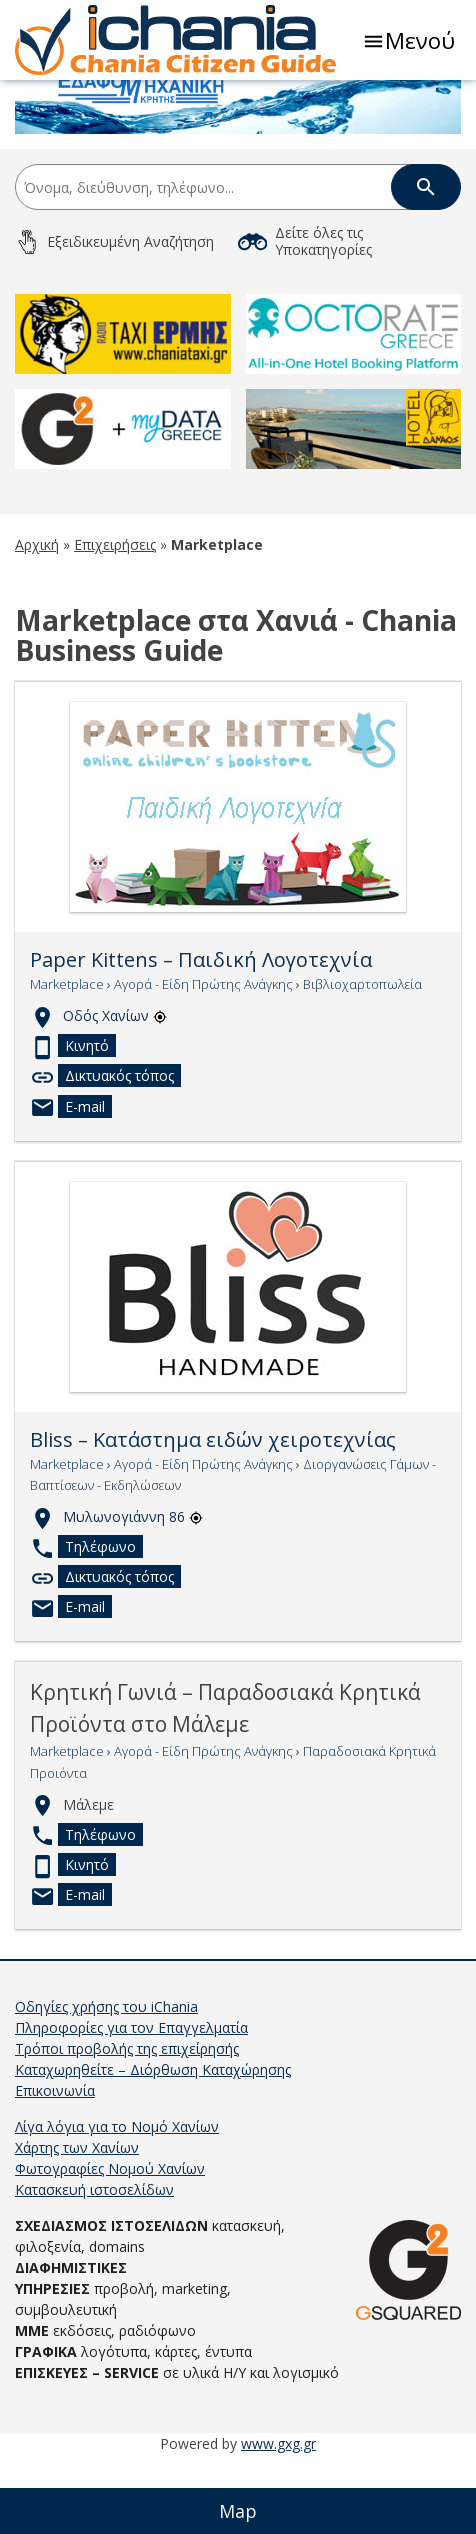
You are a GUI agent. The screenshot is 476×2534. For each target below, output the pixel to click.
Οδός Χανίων (115, 1085)
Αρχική (37, 614)
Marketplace (67, 1054)
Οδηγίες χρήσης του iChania (106, 2076)
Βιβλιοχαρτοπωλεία (362, 1054)
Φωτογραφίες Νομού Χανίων (110, 2238)
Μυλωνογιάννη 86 (133, 1586)
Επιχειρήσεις (115, 614)
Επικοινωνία (55, 2160)
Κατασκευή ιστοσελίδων (94, 2259)
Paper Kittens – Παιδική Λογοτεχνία (201, 1030)
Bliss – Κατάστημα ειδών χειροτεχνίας (213, 1510)
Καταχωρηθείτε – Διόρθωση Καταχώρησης (153, 2139)
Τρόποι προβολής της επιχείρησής (127, 2118)
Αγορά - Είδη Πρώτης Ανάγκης (203, 1054)
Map (238, 2511)
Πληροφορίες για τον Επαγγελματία (131, 2097)
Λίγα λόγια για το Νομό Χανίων (117, 2196)
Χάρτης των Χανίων (77, 2217)
